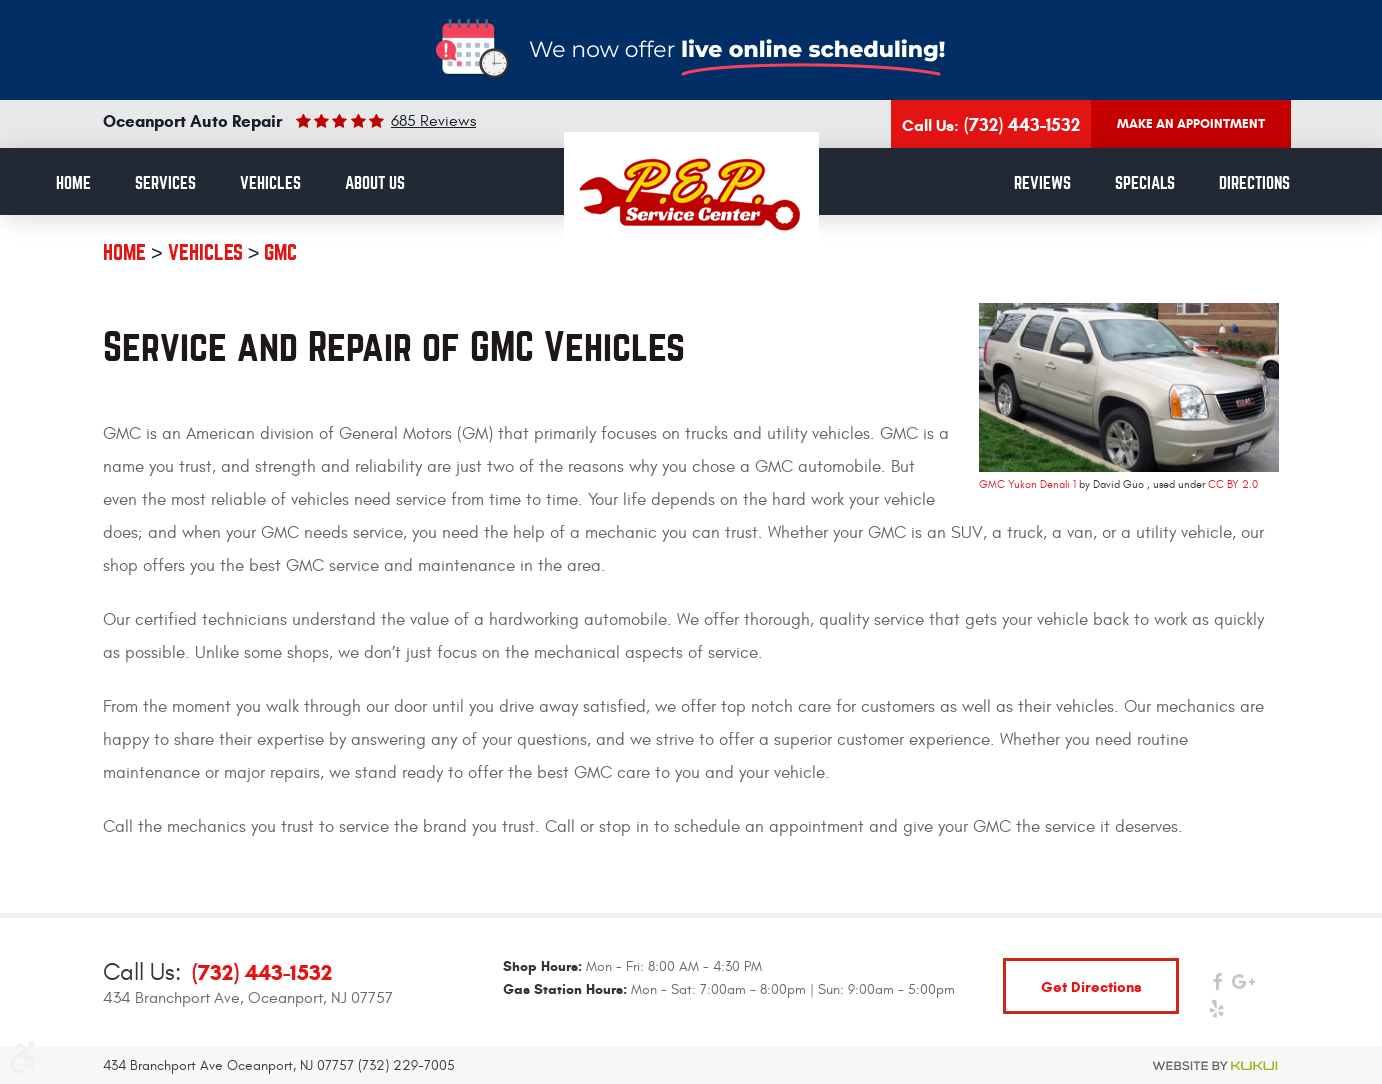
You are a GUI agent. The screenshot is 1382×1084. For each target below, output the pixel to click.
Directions (1254, 183)
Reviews (1042, 183)
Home (73, 183)
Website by (1216, 1066)
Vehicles (270, 183)
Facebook (1216, 986)
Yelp (1216, 1013)
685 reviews (433, 121)
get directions (1091, 986)
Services (165, 183)
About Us (375, 183)
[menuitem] (73, 184)
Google (1243, 986)
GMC (280, 252)
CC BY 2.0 (1233, 484)
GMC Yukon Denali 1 (1027, 484)
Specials (1145, 183)
